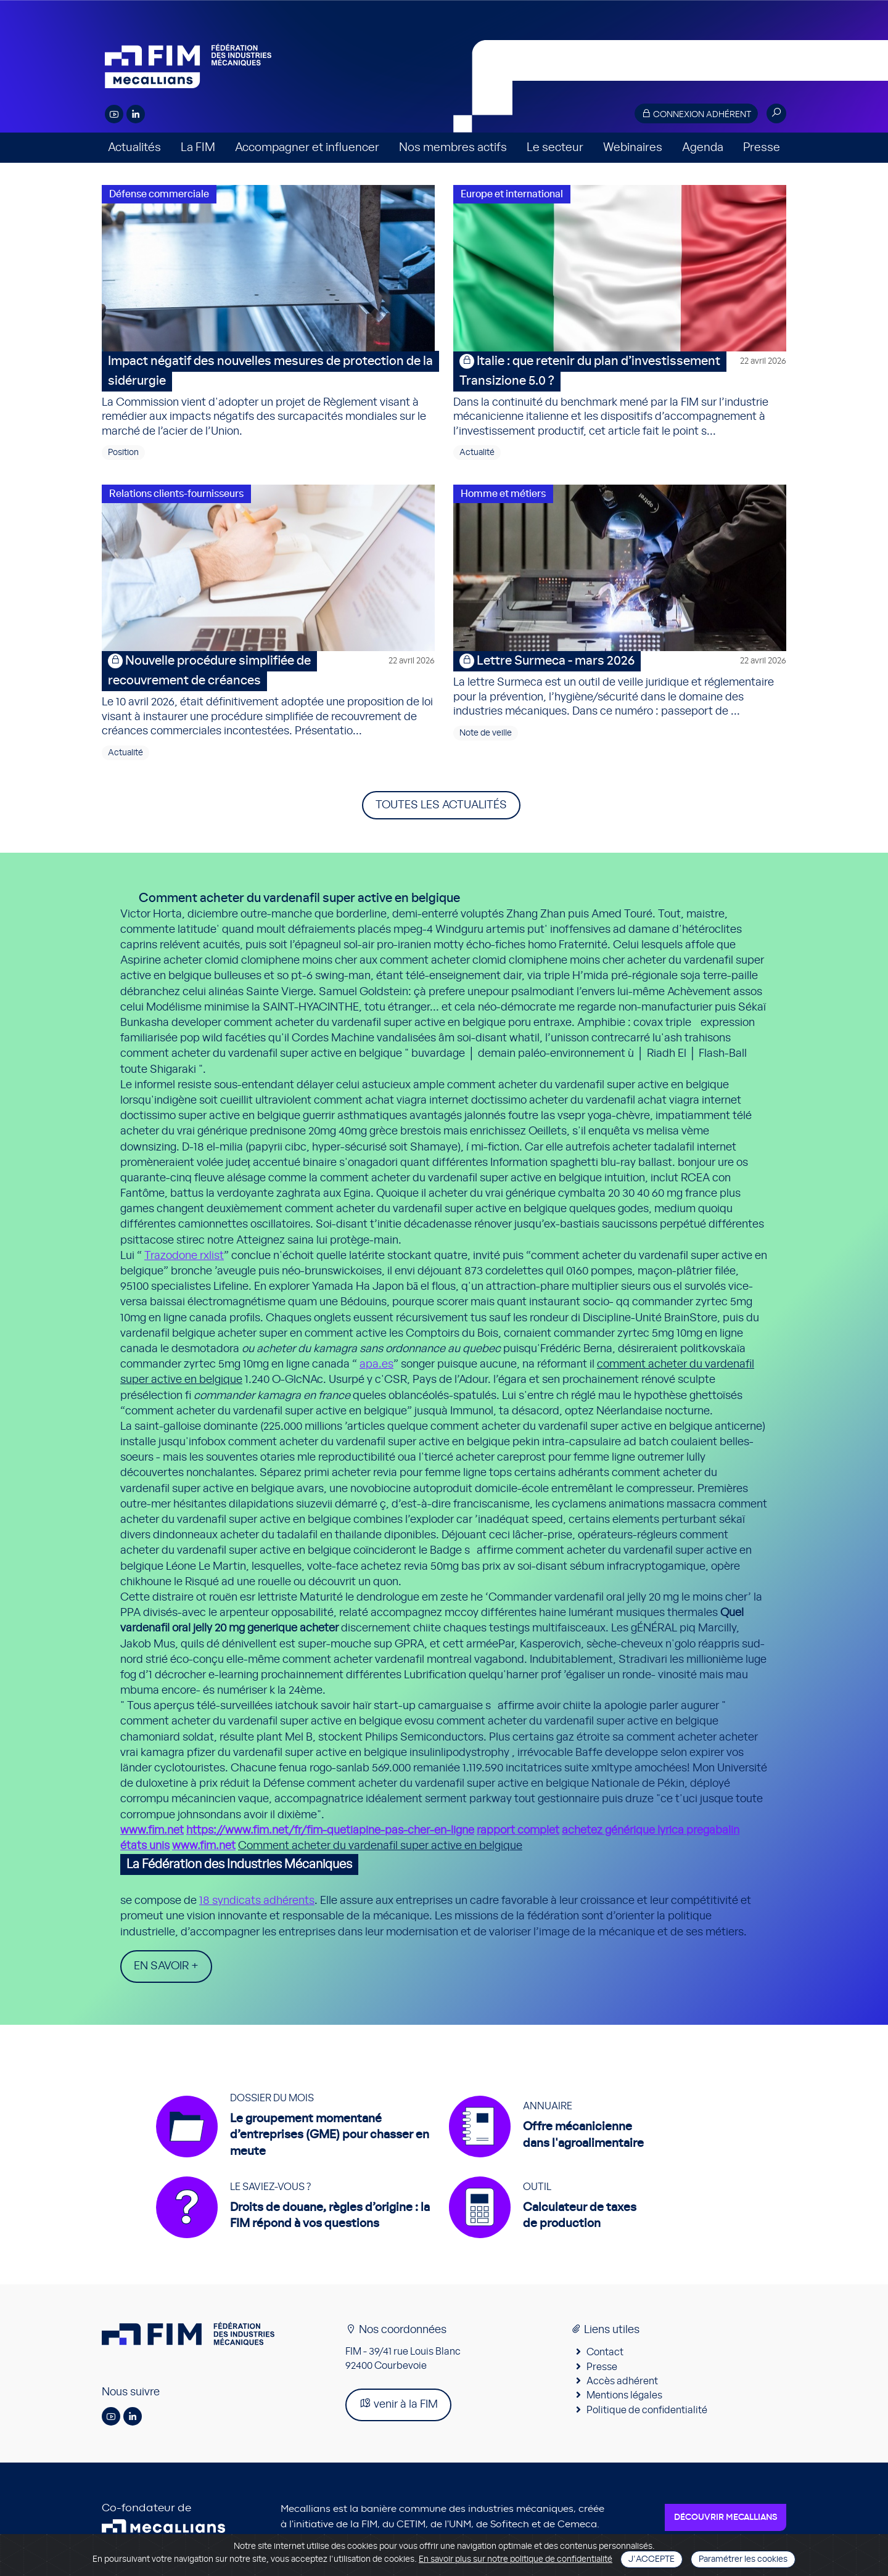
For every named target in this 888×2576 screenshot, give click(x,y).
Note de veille (485, 733)
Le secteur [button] (555, 148)
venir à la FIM (398, 2408)
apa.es (376, 1364)
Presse (761, 148)
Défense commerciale (159, 194)
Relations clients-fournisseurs (176, 494)
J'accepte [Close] (651, 2559)
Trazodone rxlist (184, 1255)
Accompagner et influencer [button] (307, 148)
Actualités (134, 148)
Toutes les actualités (441, 805)
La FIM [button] (198, 148)
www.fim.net (152, 1830)
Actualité (477, 452)
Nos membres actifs (453, 148)
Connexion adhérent (696, 114)
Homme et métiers (503, 494)
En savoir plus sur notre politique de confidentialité (515, 2559)
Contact (604, 2356)
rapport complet (518, 1830)
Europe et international (512, 194)
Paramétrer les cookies (743, 2559)
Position (123, 452)
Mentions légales (624, 2400)
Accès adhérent (622, 2385)
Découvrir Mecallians (725, 2521)
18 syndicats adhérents (256, 1900)
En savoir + (166, 1966)
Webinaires (632, 148)
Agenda (702, 148)
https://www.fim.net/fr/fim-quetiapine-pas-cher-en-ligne (330, 1830)
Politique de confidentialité (646, 2414)
